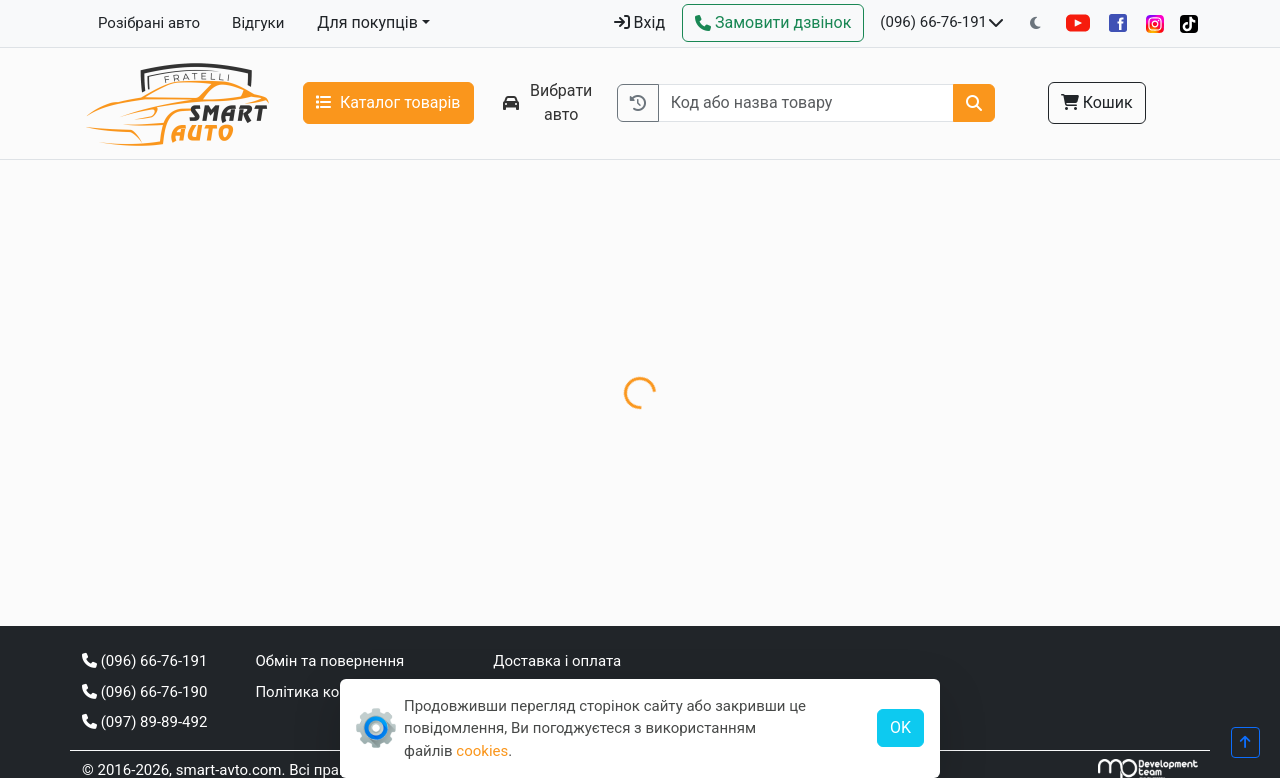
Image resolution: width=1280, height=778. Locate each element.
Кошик (1097, 102)
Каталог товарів (388, 102)
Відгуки (258, 23)
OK (900, 727)
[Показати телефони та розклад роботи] (996, 23)
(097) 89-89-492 (144, 722)
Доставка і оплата (557, 661)
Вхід (639, 22)
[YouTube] (1078, 23)
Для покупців (367, 22)
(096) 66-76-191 (933, 22)
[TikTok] (1189, 23)
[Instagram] (1155, 23)
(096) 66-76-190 (144, 692)
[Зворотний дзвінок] (773, 23)
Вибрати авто (548, 102)
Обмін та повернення (329, 661)
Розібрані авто (149, 23)
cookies (482, 751)
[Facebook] (1118, 23)
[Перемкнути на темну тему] (1035, 23)
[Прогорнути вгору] (1245, 742)
